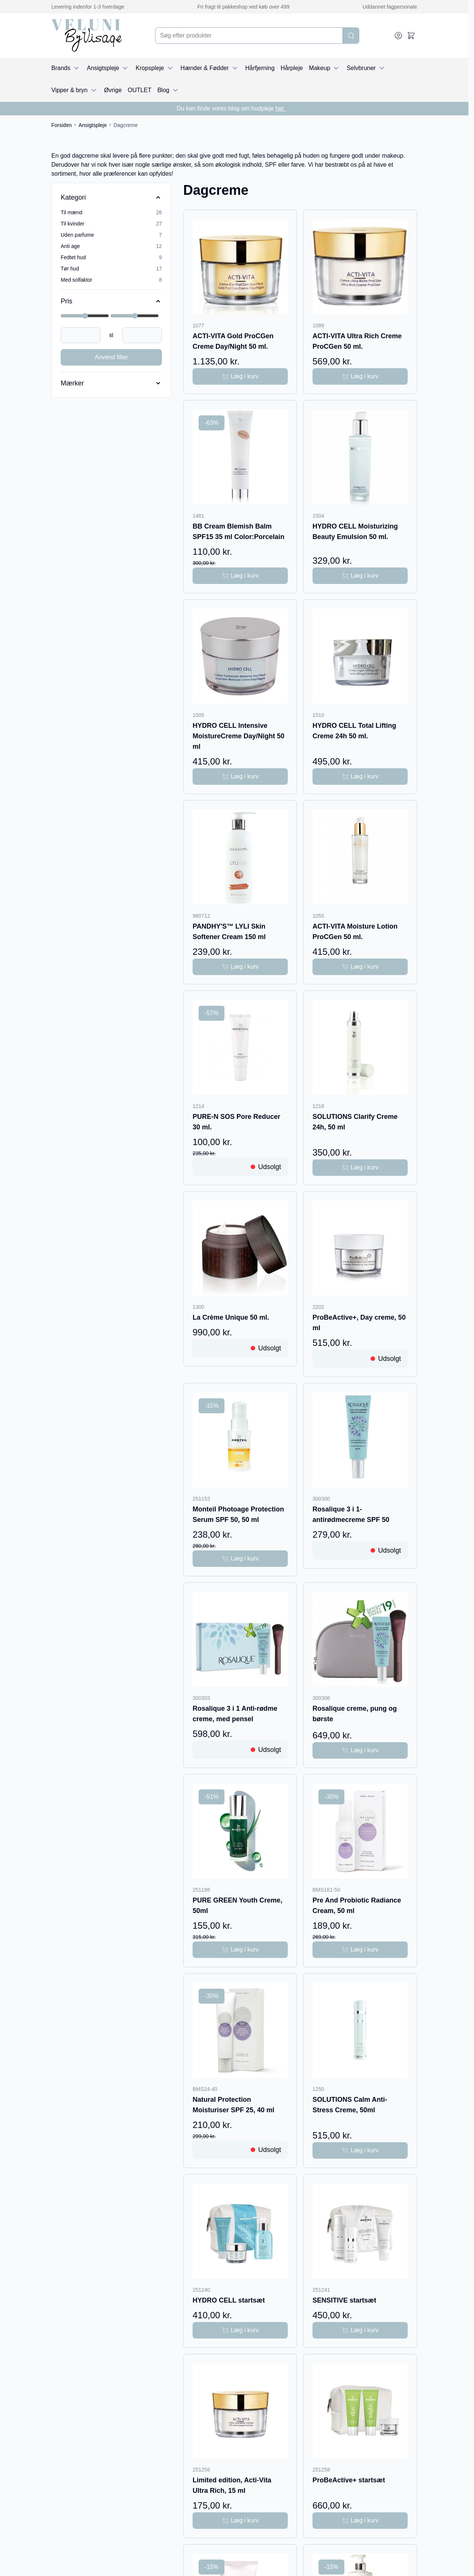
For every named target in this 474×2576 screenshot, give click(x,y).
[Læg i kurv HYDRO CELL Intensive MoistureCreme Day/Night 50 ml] (240, 776)
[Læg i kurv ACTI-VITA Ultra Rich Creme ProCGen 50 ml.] (360, 376)
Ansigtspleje (108, 68)
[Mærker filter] (111, 383)
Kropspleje (155, 68)
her (283, 108)
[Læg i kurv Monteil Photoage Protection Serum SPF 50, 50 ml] (240, 1558)
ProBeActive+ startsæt (349, 2480)
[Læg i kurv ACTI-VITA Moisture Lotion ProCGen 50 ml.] (360, 967)
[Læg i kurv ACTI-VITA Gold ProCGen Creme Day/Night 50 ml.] (240, 376)
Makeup (325, 68)
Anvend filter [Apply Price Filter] (111, 357)
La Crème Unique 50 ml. (231, 1317)
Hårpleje (292, 68)
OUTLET (139, 90)
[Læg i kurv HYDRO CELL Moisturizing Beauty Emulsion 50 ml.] (360, 575)
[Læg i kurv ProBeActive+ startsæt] (360, 2520)
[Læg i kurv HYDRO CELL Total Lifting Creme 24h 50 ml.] (360, 776)
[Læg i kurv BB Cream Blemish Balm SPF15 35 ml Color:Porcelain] (240, 575)
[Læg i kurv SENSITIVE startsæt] (360, 2330)
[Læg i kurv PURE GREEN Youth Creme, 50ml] (240, 1949)
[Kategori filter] (111, 197)
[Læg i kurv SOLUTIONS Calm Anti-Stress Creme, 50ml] (360, 2150)
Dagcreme (126, 125)
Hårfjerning (260, 68)
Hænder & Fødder (210, 68)
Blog (168, 90)
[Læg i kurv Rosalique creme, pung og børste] (360, 1750)
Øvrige (113, 90)
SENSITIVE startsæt (344, 2300)
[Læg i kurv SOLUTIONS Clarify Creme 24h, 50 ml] (360, 1167)
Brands (66, 68)
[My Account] (398, 36)
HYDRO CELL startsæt (229, 2300)
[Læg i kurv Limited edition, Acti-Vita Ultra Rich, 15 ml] (240, 2520)
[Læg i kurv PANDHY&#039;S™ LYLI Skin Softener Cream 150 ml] (240, 967)
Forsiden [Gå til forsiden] (61, 125)
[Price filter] (111, 301)
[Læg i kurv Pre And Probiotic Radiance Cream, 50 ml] (360, 1949)
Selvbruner (366, 68)
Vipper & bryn (74, 90)
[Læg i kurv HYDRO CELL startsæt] (240, 2330)
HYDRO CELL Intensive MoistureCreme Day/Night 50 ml (238, 736)
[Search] (351, 35)
